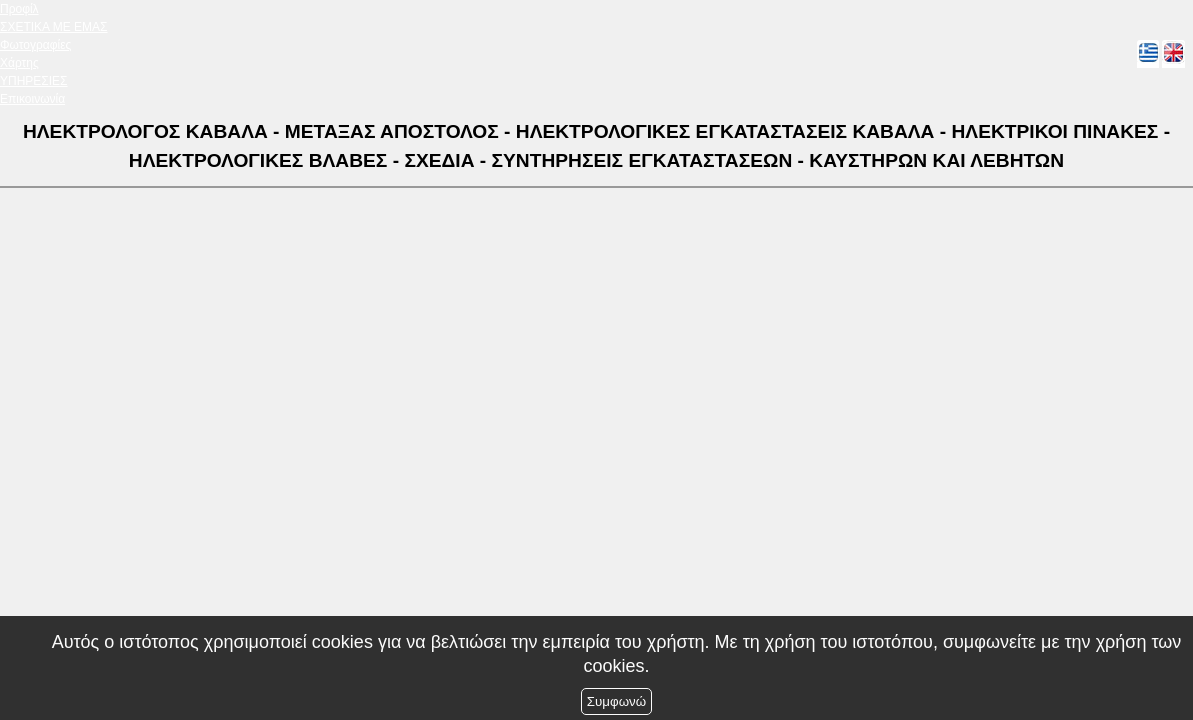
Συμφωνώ (616, 701)
